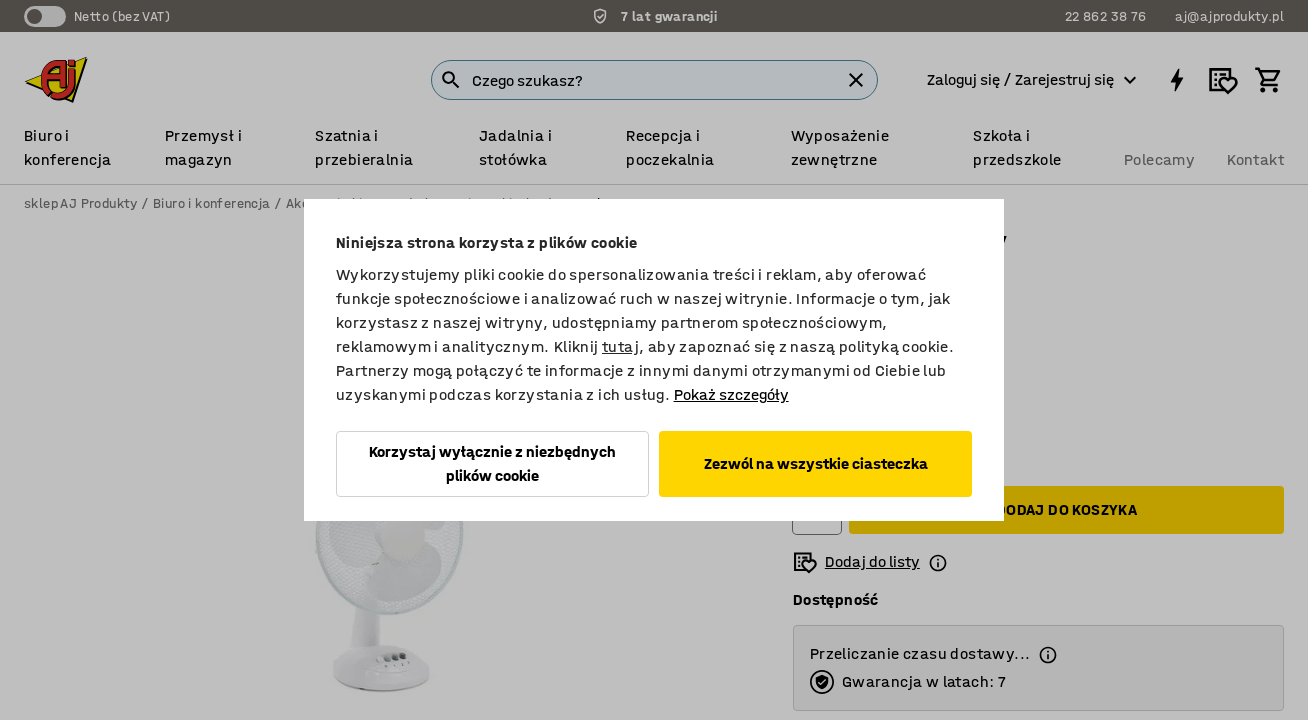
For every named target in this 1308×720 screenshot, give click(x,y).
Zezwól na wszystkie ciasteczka (816, 463)
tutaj (620, 346)
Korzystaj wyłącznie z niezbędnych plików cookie (492, 463)
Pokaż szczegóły (731, 394)
